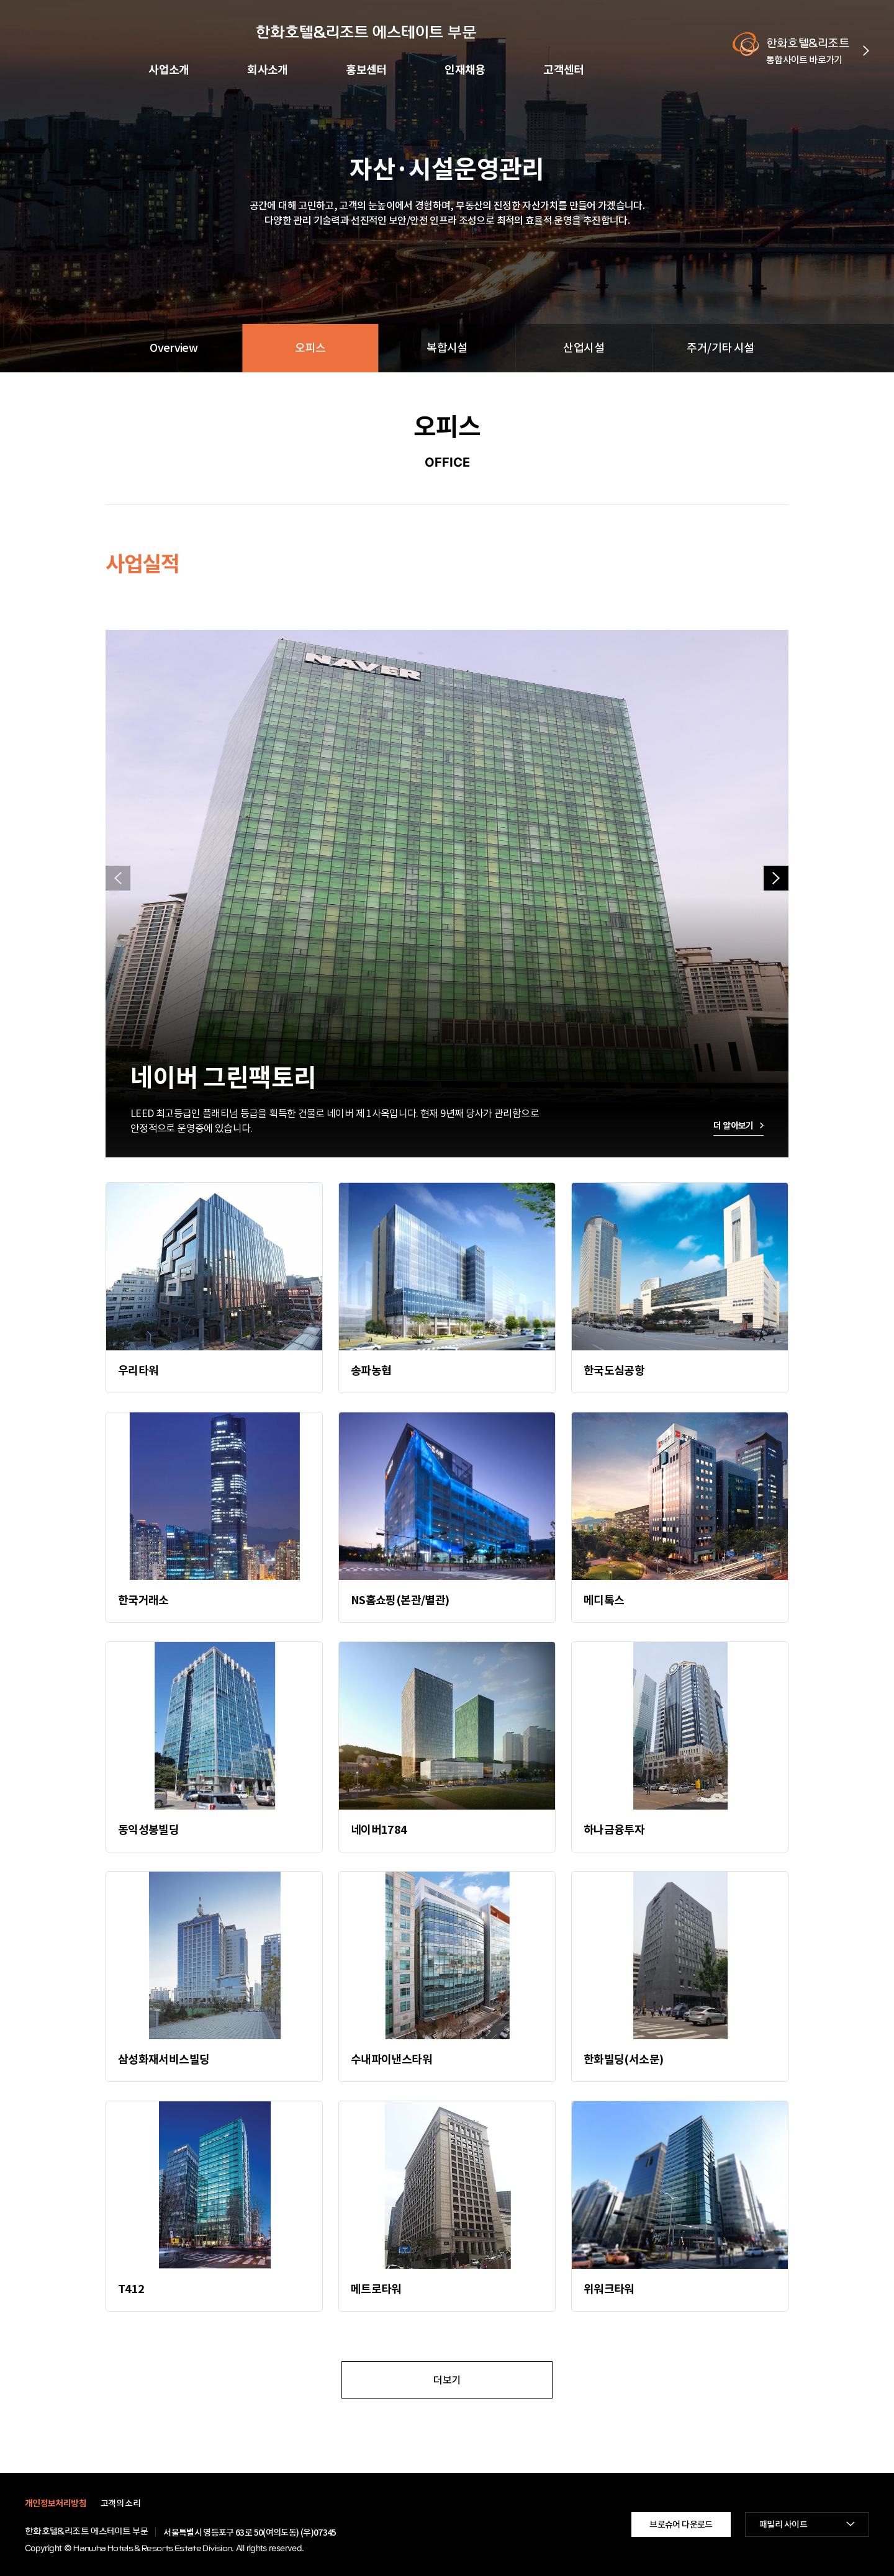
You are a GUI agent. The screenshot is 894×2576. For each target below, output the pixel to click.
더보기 (446, 2380)
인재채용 (465, 70)
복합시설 (447, 348)
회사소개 (267, 70)
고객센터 (563, 70)
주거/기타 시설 (720, 348)
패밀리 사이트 (783, 2524)
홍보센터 (366, 70)
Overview (173, 348)
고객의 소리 (120, 2503)
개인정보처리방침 (55, 2503)
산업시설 (583, 348)
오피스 (310, 348)
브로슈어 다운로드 (680, 2524)
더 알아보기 (733, 1125)
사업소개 (168, 70)
